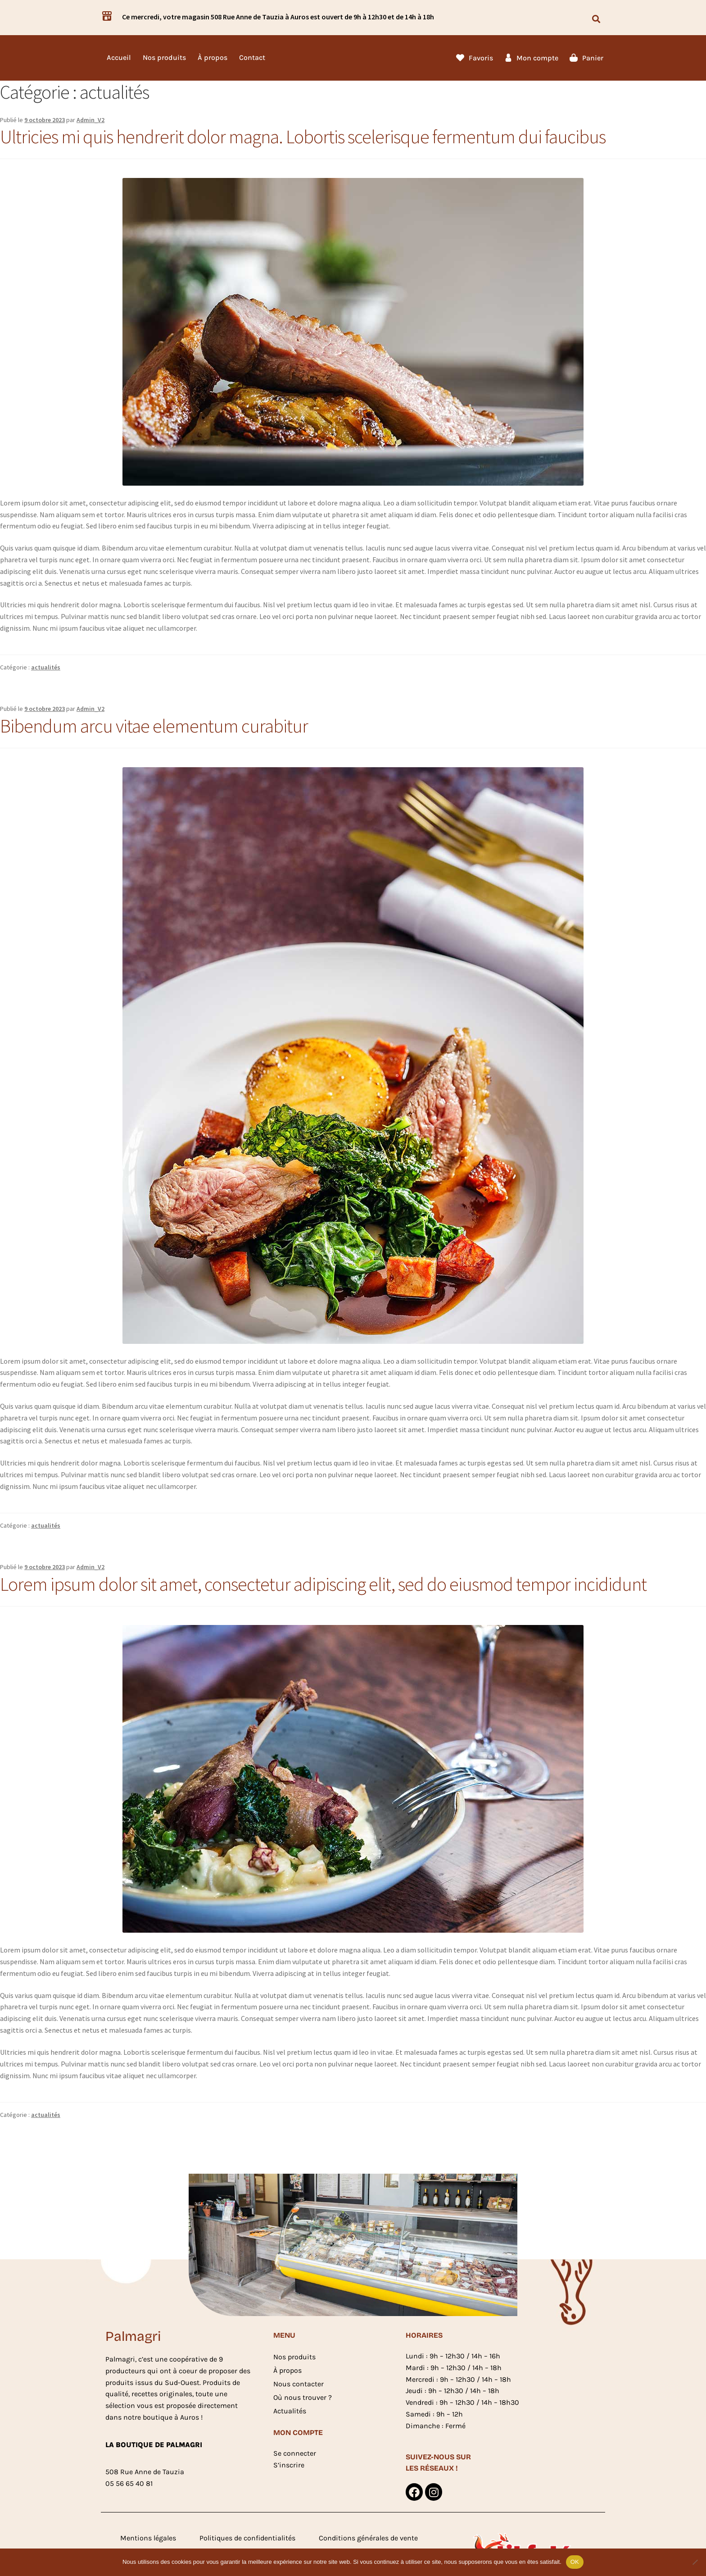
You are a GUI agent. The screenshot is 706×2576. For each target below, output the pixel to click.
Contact (252, 57)
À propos (212, 57)
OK (574, 2561)
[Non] (694, 2562)
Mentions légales (148, 2539)
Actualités (289, 2411)
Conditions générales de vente (368, 2539)
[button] (595, 18)
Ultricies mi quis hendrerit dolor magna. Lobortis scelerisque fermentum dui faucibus (303, 136)
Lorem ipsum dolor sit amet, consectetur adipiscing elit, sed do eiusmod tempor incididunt (323, 1584)
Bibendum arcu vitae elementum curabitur (154, 725)
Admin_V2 (90, 120)
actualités (45, 667)
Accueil (119, 57)
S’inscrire (288, 2465)
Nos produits (164, 57)
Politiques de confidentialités (247, 2539)
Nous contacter (298, 2384)
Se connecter (294, 2453)
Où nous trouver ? (302, 2397)
